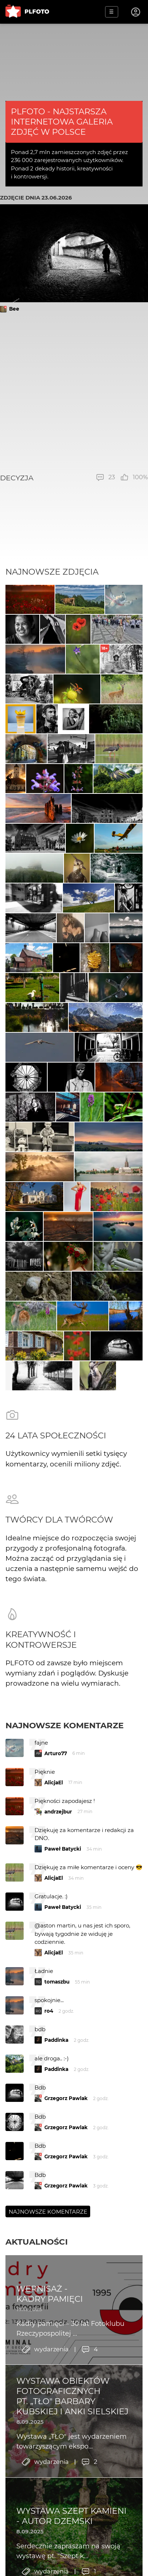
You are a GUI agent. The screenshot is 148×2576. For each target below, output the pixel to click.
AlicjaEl (53, 1782)
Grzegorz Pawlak (66, 2098)
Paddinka (56, 2040)
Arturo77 (55, 1753)
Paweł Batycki (62, 1849)
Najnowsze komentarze (64, 1725)
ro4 (48, 2011)
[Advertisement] (74, 393)
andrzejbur (58, 1812)
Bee (14, 309)
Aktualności (36, 2242)
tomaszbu (56, 1982)
